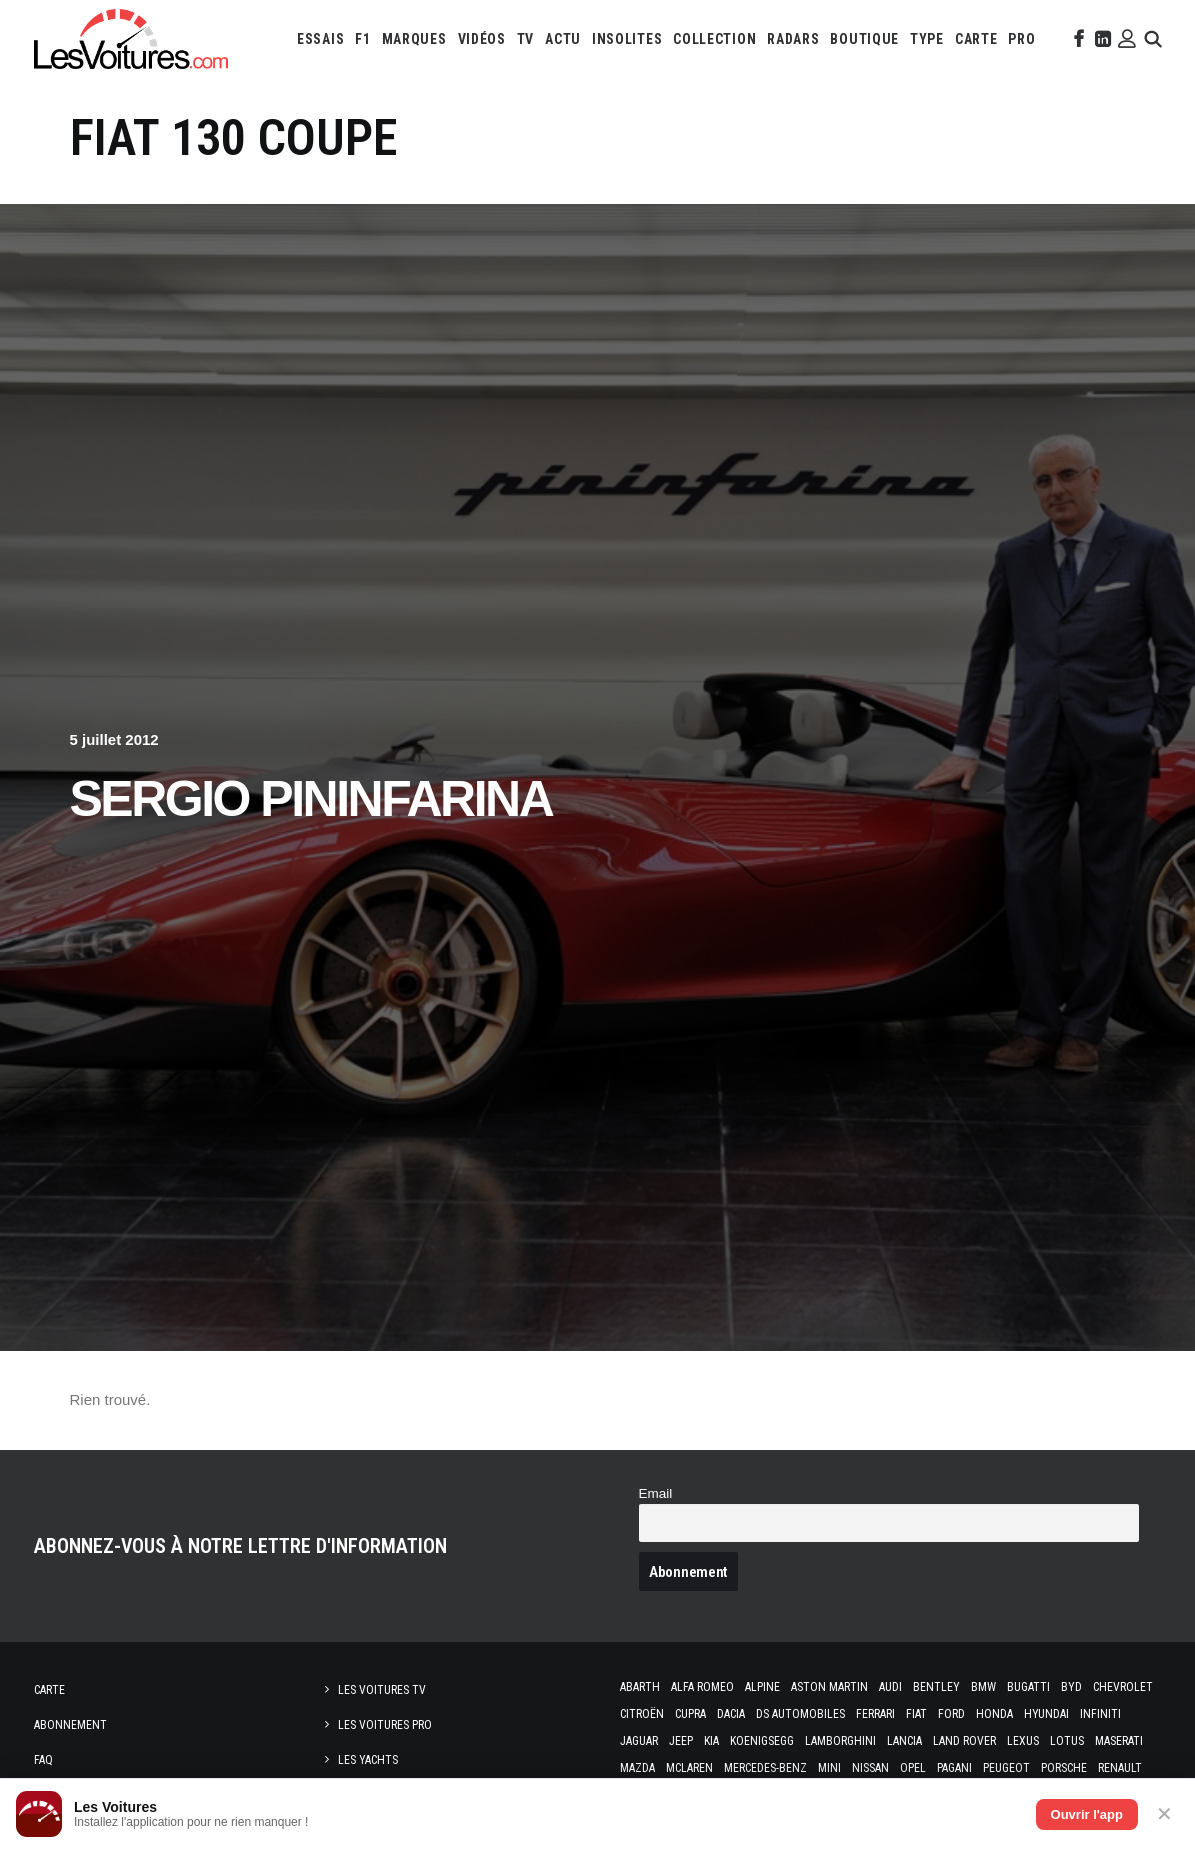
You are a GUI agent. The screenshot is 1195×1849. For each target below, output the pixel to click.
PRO (1021, 39)
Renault (1120, 1768)
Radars (793, 39)
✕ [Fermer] (1164, 1814)
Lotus (1067, 1741)
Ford (951, 1714)
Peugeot (1006, 1768)
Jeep (681, 1741)
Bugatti (1028, 1687)
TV (525, 39)
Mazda (637, 1768)
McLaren (689, 1768)
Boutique (864, 39)
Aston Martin (829, 1687)
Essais (320, 39)
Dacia (731, 1714)
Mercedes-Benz (765, 1768)
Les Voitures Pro (385, 1725)
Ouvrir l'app (1087, 1814)
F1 (362, 39)
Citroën (642, 1714)
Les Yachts (368, 1760)
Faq (43, 1760)
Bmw (983, 1687)
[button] (1077, 39)
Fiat (916, 1714)
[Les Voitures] (131, 39)
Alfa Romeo (702, 1687)
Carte (49, 1690)
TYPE (927, 39)
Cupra (690, 1714)
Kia (711, 1741)
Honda (994, 1714)
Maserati (1119, 1741)
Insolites (627, 39)
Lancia (904, 1741)
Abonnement (70, 1725)
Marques (414, 39)
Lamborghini (840, 1741)
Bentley (936, 1687)
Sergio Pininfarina (311, 799)
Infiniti (1100, 1714)
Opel (913, 1768)
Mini (829, 1768)
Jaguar (639, 1741)
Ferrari (875, 1714)
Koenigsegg (762, 1741)
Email (656, 1493)
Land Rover (964, 1741)
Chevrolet (1123, 1687)
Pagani (954, 1768)
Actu (563, 39)
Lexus (1023, 1741)
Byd (1071, 1687)
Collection (714, 39)
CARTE (976, 39)
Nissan (870, 1768)
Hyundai (1046, 1714)
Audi (890, 1687)
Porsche (1064, 1768)
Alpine (762, 1687)
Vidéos (482, 39)
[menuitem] (320, 39)
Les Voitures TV (382, 1690)
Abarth (640, 1687)
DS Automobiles (800, 1714)
